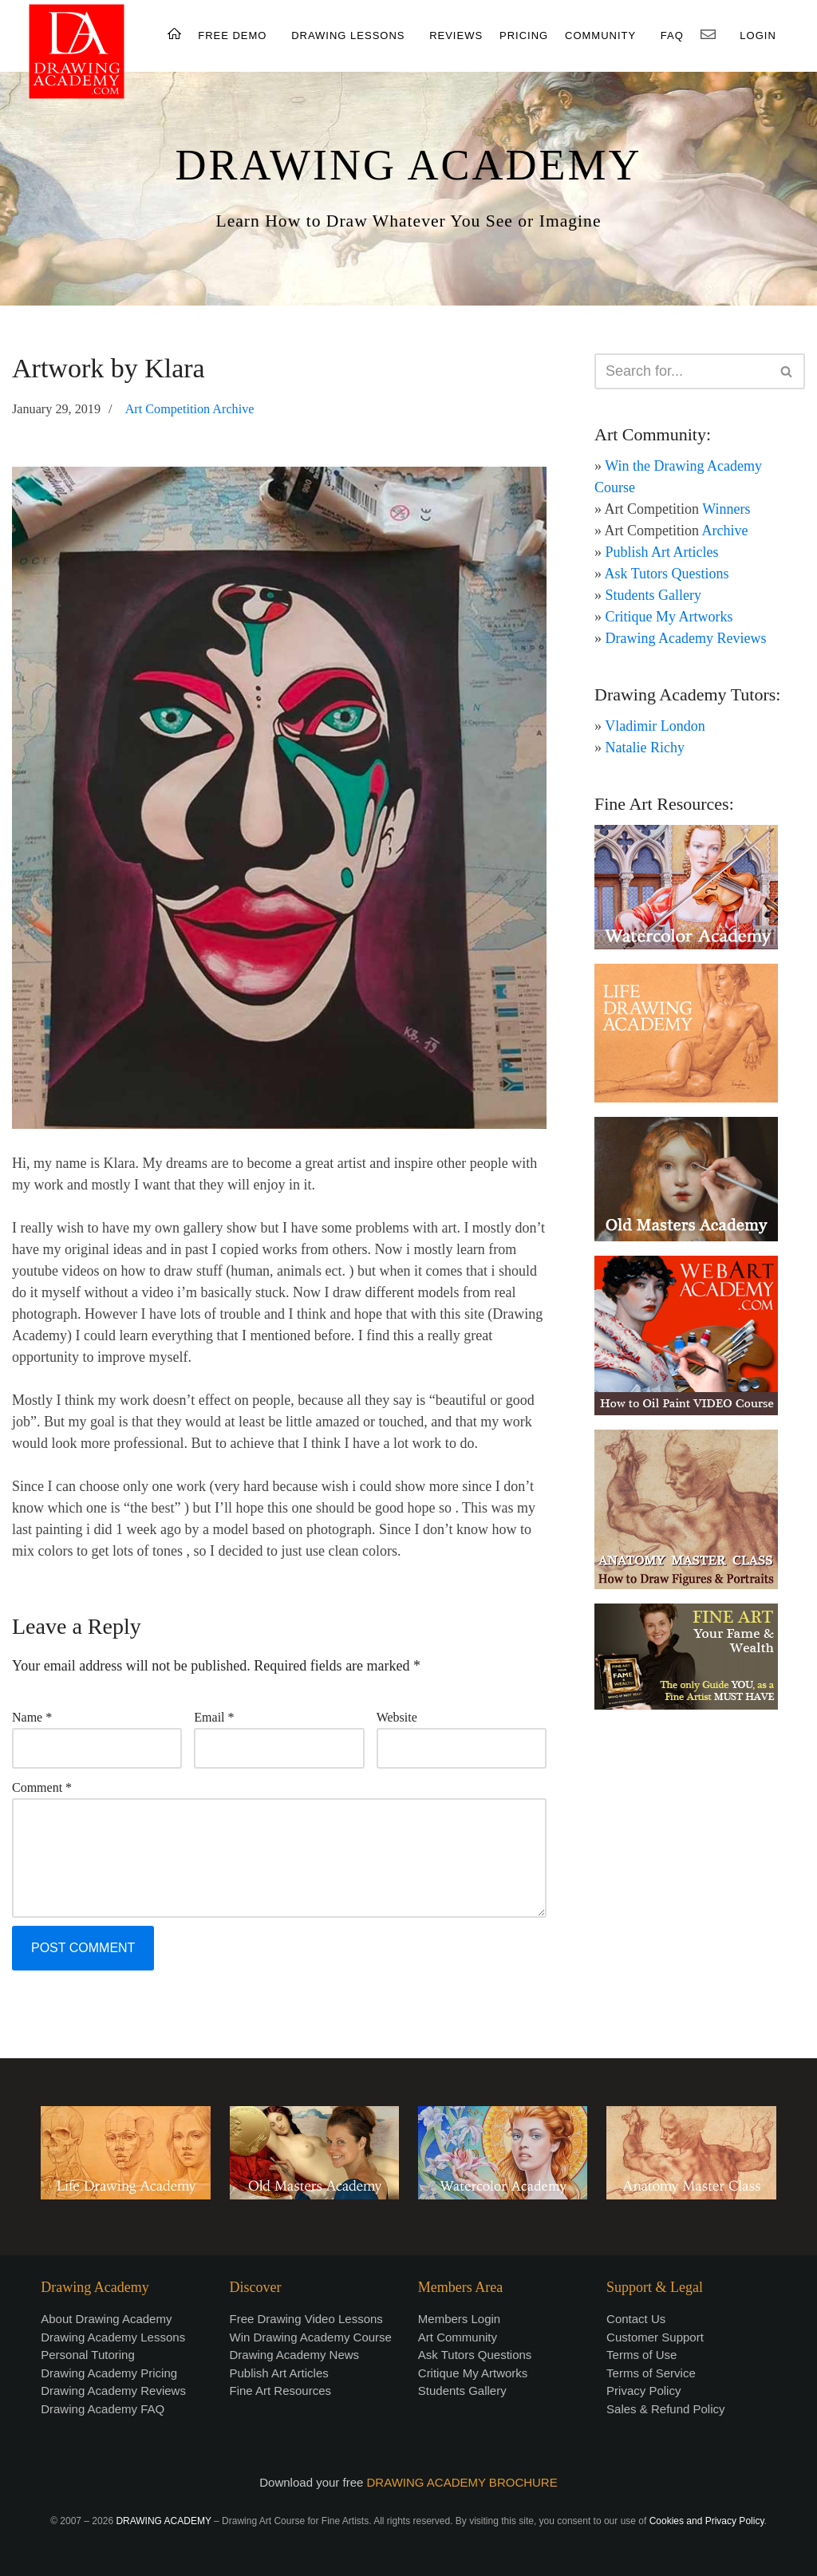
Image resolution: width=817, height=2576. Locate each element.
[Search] (681, 371)
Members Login (459, 2319)
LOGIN (758, 35)
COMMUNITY (600, 35)
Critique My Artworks (669, 617)
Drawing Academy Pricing (109, 2373)
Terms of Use (641, 2354)
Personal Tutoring (88, 2354)
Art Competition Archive (190, 409)
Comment (42, 1787)
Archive (725, 530)
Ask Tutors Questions (667, 574)
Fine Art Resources (281, 2390)
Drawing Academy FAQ (102, 2409)
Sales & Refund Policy (665, 2409)
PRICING (523, 35)
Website (397, 1717)
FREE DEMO (232, 35)
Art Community (457, 2337)
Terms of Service (651, 2373)
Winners (726, 509)
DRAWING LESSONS (348, 35)
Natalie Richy (645, 747)
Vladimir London (655, 726)
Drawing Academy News (295, 2354)
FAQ (672, 35)
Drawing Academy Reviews (686, 638)
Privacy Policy (643, 2390)
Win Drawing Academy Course (311, 2337)
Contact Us (635, 2319)
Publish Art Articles (662, 552)
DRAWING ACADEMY (408, 165)
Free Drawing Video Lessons (306, 2319)
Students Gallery (653, 595)
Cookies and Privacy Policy (706, 2521)
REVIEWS (456, 35)
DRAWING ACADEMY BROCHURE (462, 2482)
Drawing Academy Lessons (113, 2337)
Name (32, 1717)
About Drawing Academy (106, 2319)
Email (214, 1717)
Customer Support (655, 2337)
